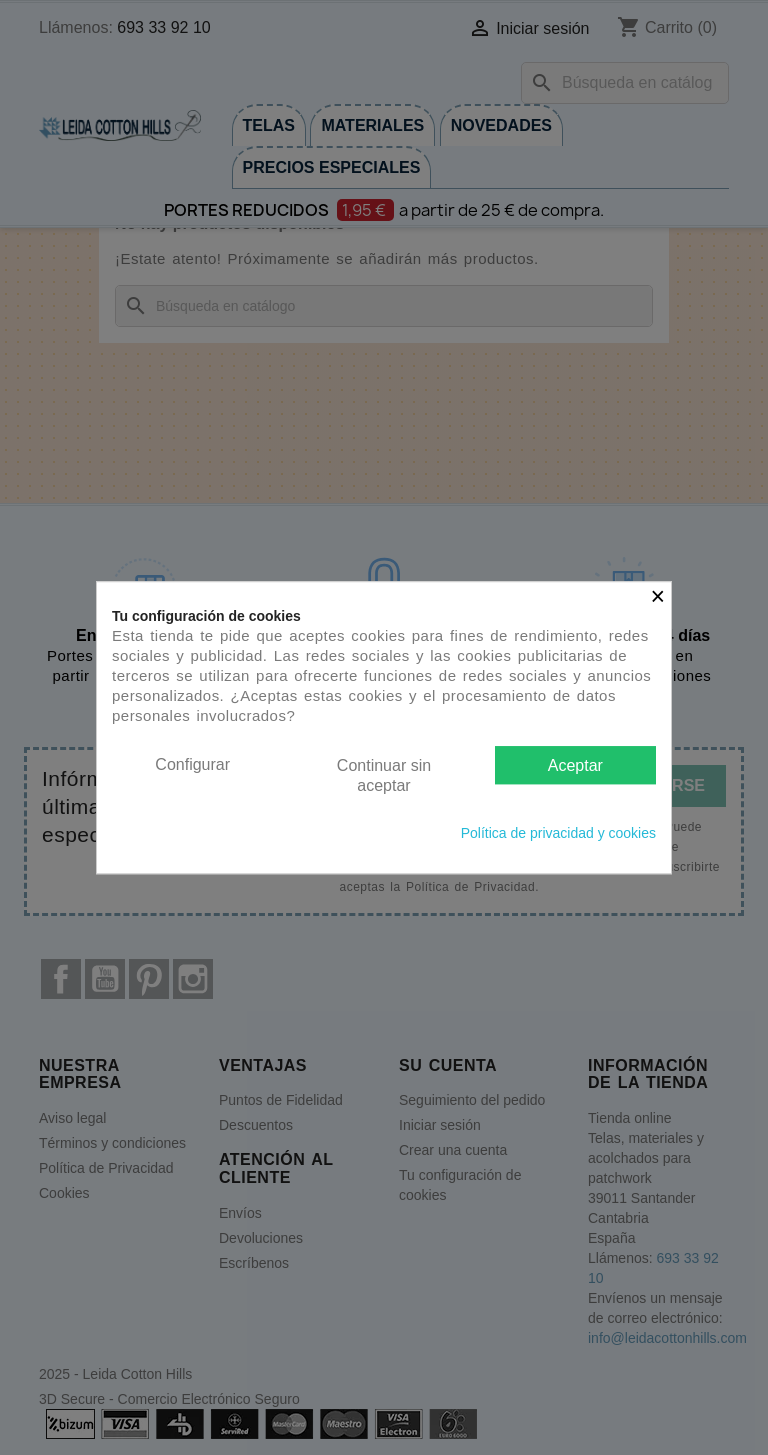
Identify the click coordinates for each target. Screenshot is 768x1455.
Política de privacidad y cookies (558, 833)
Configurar (192, 764)
